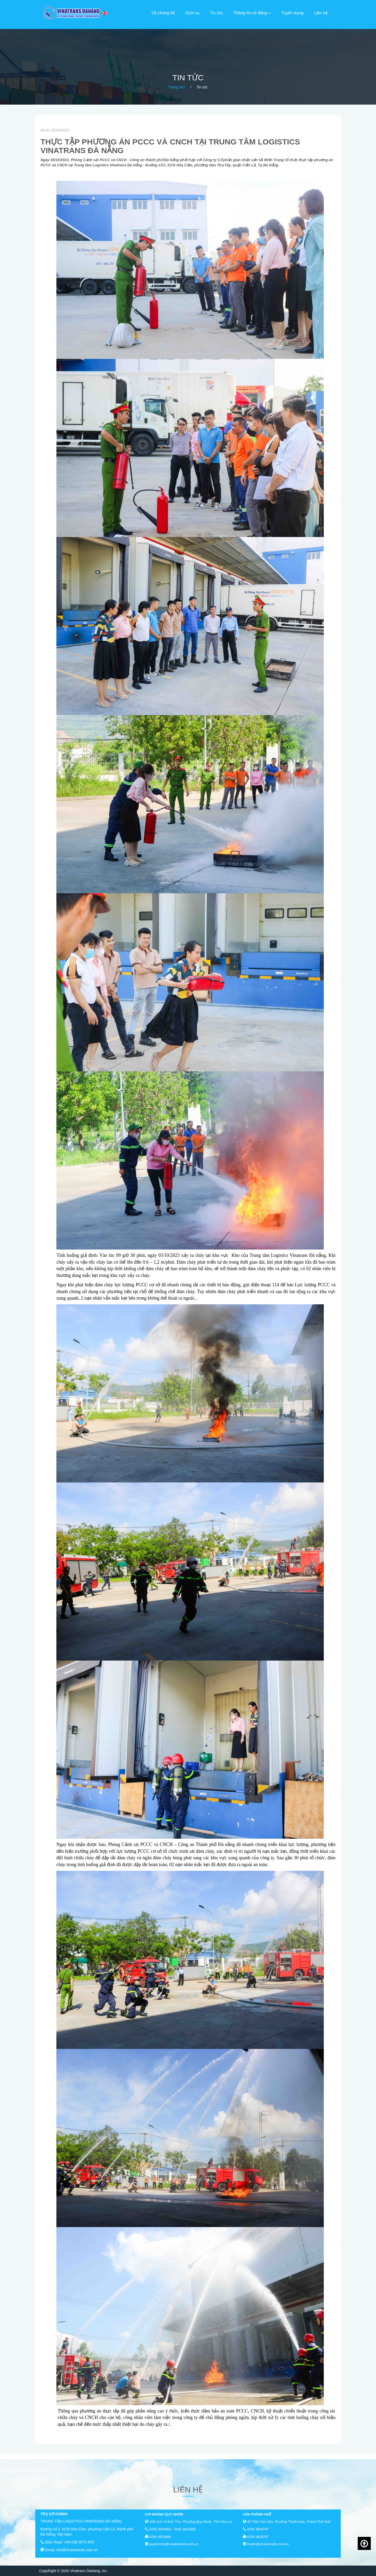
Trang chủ (176, 87)
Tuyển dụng (292, 13)
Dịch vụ (192, 13)
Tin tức (216, 13)
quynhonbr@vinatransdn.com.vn (173, 2544)
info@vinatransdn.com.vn (77, 2550)
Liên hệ (321, 13)
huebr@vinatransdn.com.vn (268, 2544)
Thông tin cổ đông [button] (252, 13)
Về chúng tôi (163, 13)
